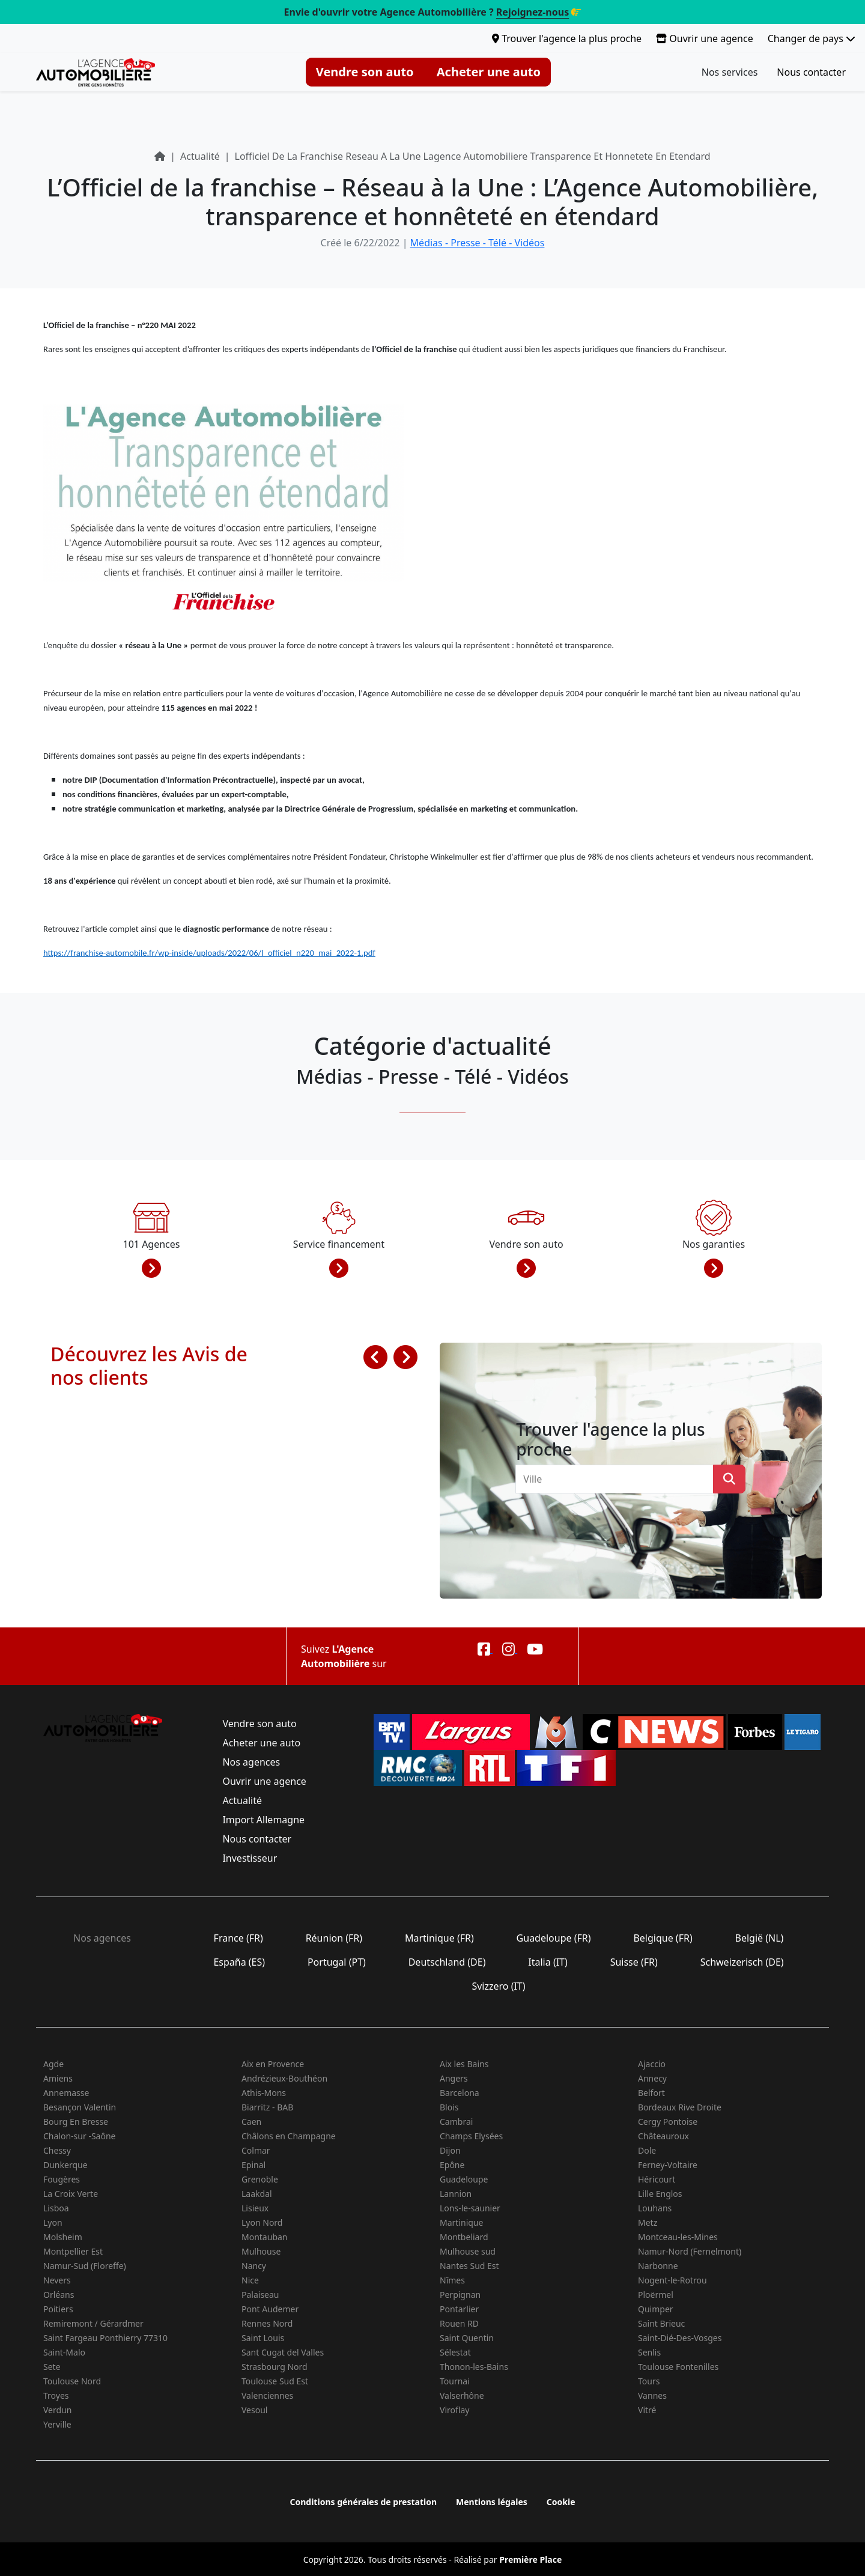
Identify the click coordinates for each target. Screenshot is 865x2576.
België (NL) (759, 1938)
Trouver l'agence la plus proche (567, 38)
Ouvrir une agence (704, 38)
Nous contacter (811, 72)
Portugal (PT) (336, 1962)
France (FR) (238, 1938)
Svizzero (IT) (498, 1986)
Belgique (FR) (663, 1938)
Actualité (242, 1800)
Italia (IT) (548, 1962)
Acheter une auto (489, 72)
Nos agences (251, 1762)
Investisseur (249, 1858)
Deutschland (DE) (447, 1962)
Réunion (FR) (334, 1938)
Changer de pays (811, 38)
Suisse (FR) (634, 1962)
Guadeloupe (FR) (553, 1938)
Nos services (730, 72)
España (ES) (239, 1962)
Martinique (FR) (439, 1938)
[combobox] (618, 1479)
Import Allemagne (263, 1819)
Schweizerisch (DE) (742, 1962)
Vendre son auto (365, 72)
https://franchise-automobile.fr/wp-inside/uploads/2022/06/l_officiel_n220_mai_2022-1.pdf (209, 952)
